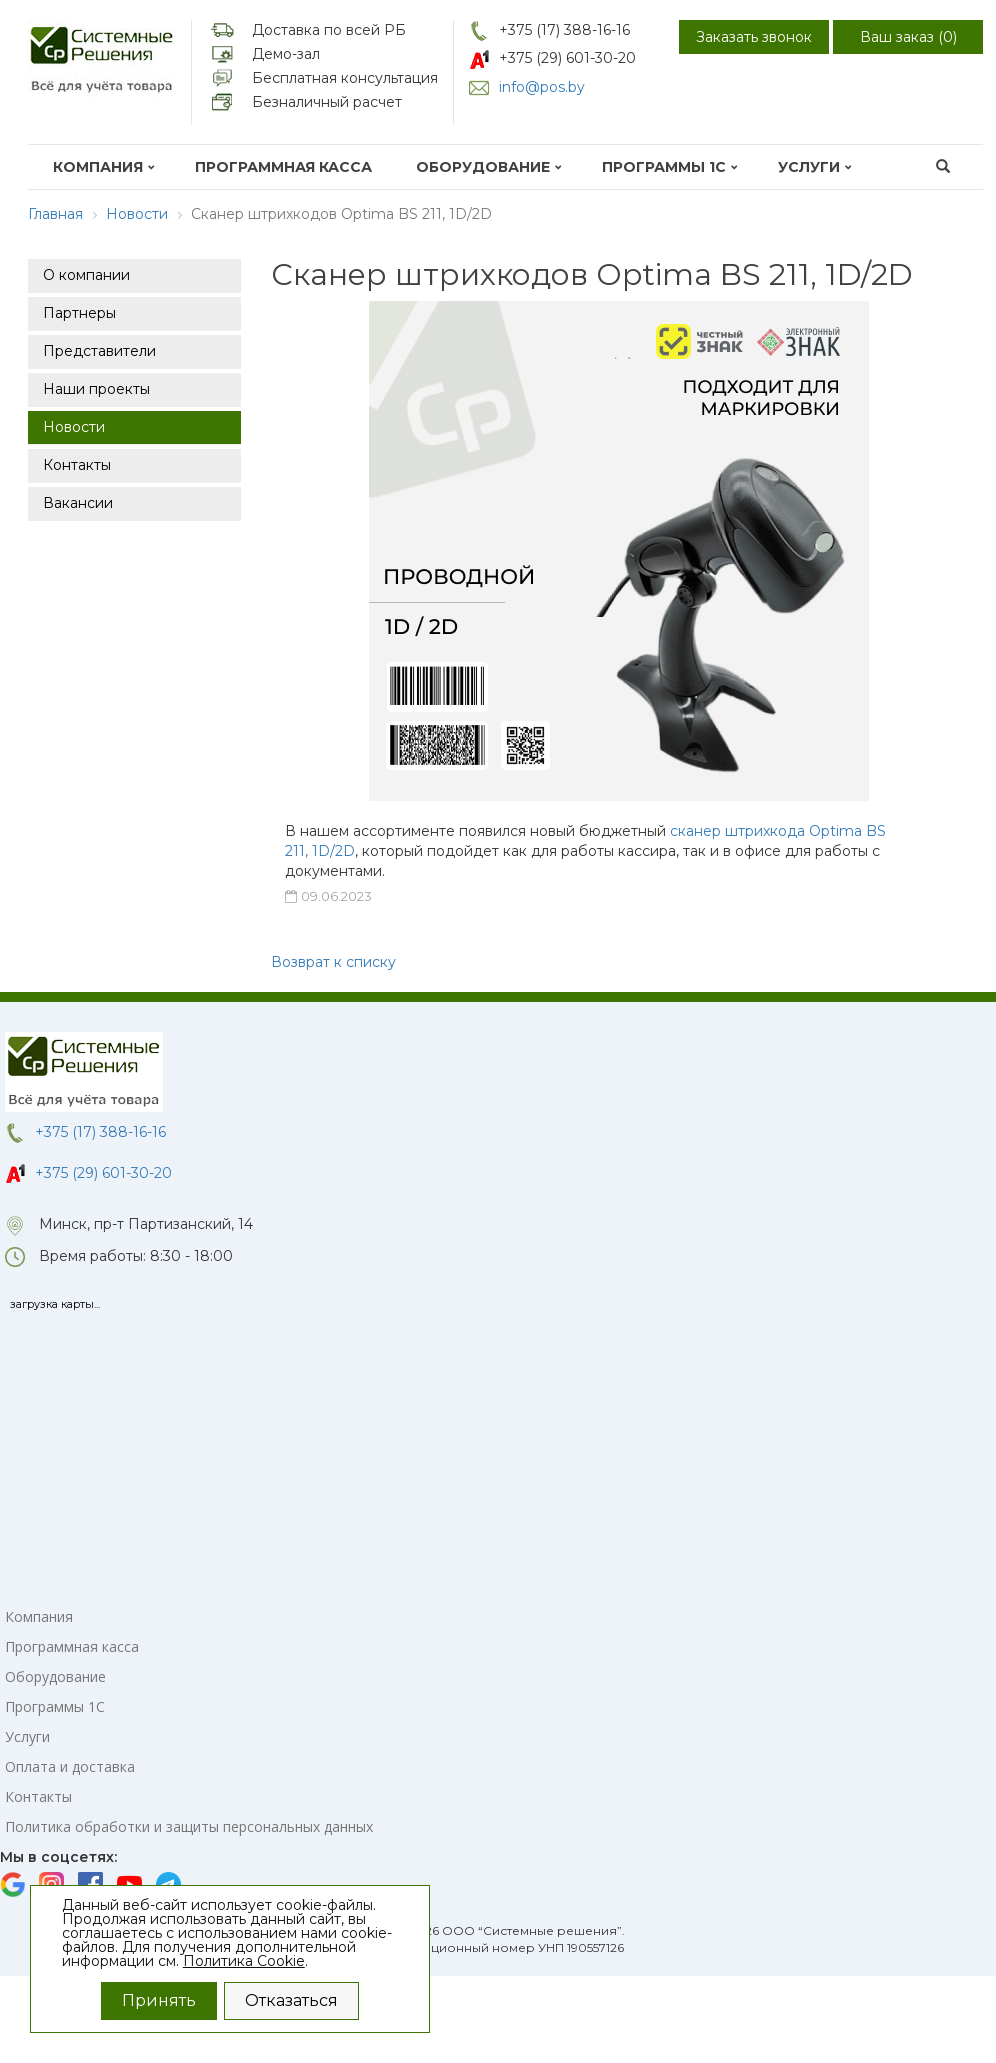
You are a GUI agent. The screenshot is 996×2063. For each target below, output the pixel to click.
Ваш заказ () (908, 37)
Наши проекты (96, 389)
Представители (99, 351)
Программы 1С (670, 167)
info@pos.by (542, 87)
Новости (137, 214)
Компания (104, 167)
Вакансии (78, 503)
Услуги (815, 167)
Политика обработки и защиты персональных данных (189, 1826)
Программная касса (283, 167)
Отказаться (291, 2000)
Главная (55, 214)
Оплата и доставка (70, 1766)
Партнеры (79, 313)
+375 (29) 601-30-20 (567, 58)
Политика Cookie (244, 1961)
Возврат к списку (333, 962)
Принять (159, 2000)
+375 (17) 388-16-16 (564, 30)
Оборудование (489, 167)
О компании (86, 275)
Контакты (77, 465)
